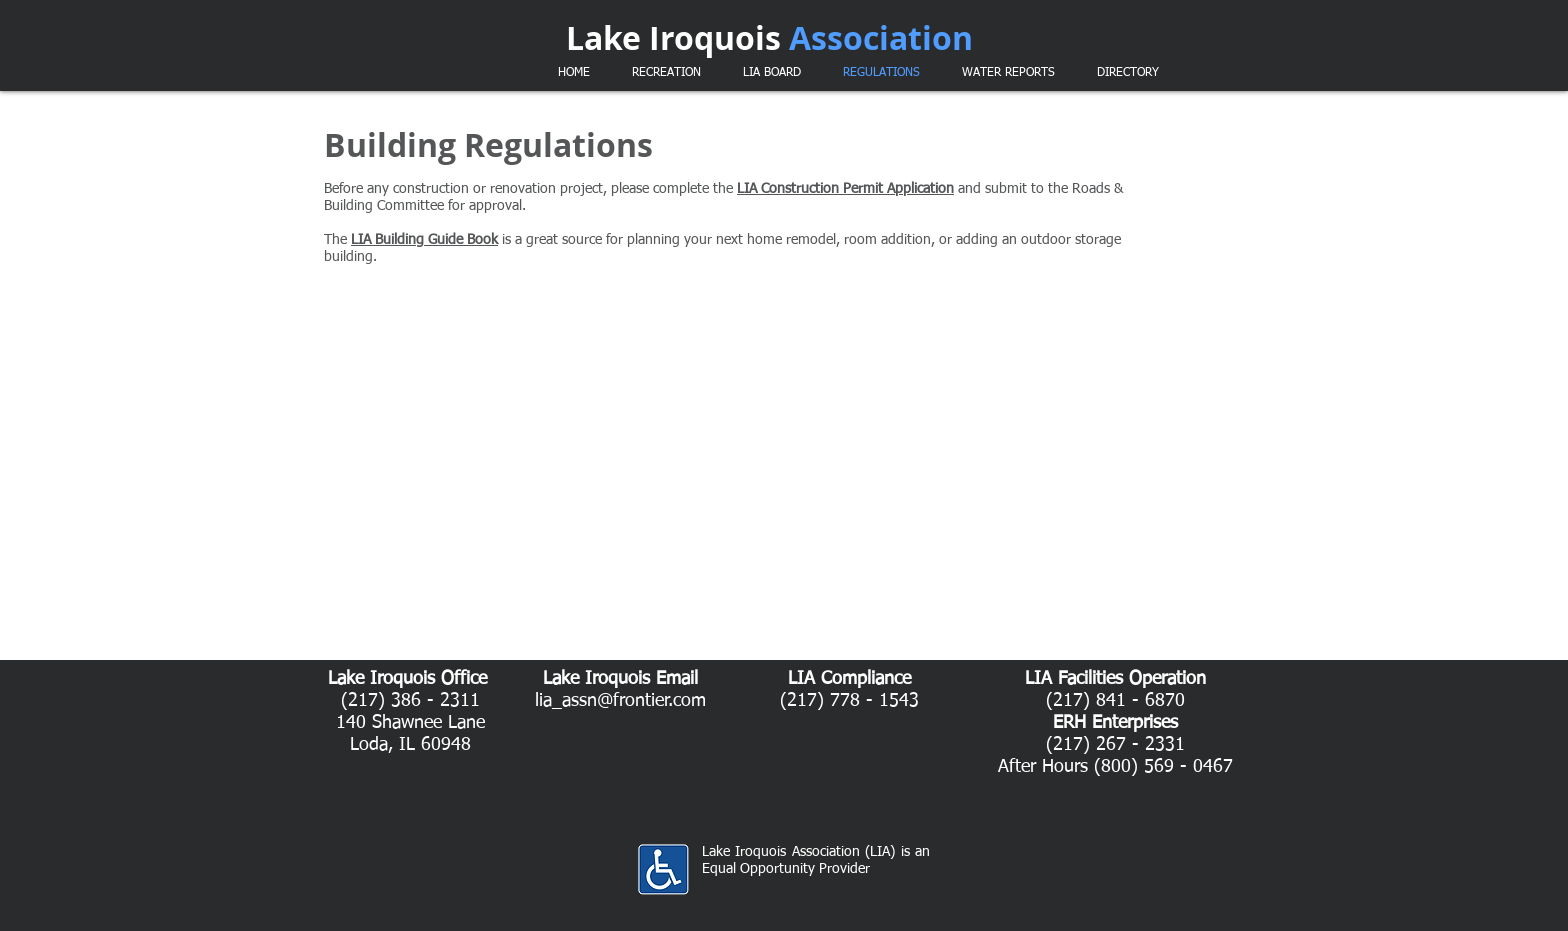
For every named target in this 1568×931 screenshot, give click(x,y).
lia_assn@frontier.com (620, 701)
